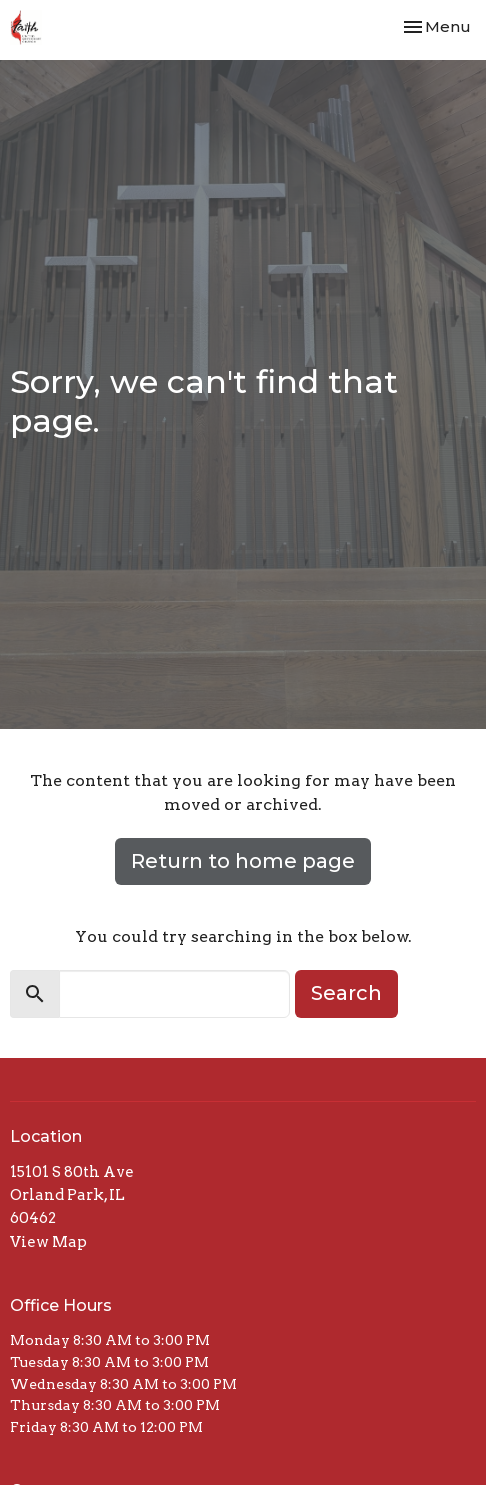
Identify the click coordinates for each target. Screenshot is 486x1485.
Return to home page (243, 861)
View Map (48, 1242)
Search (346, 993)
